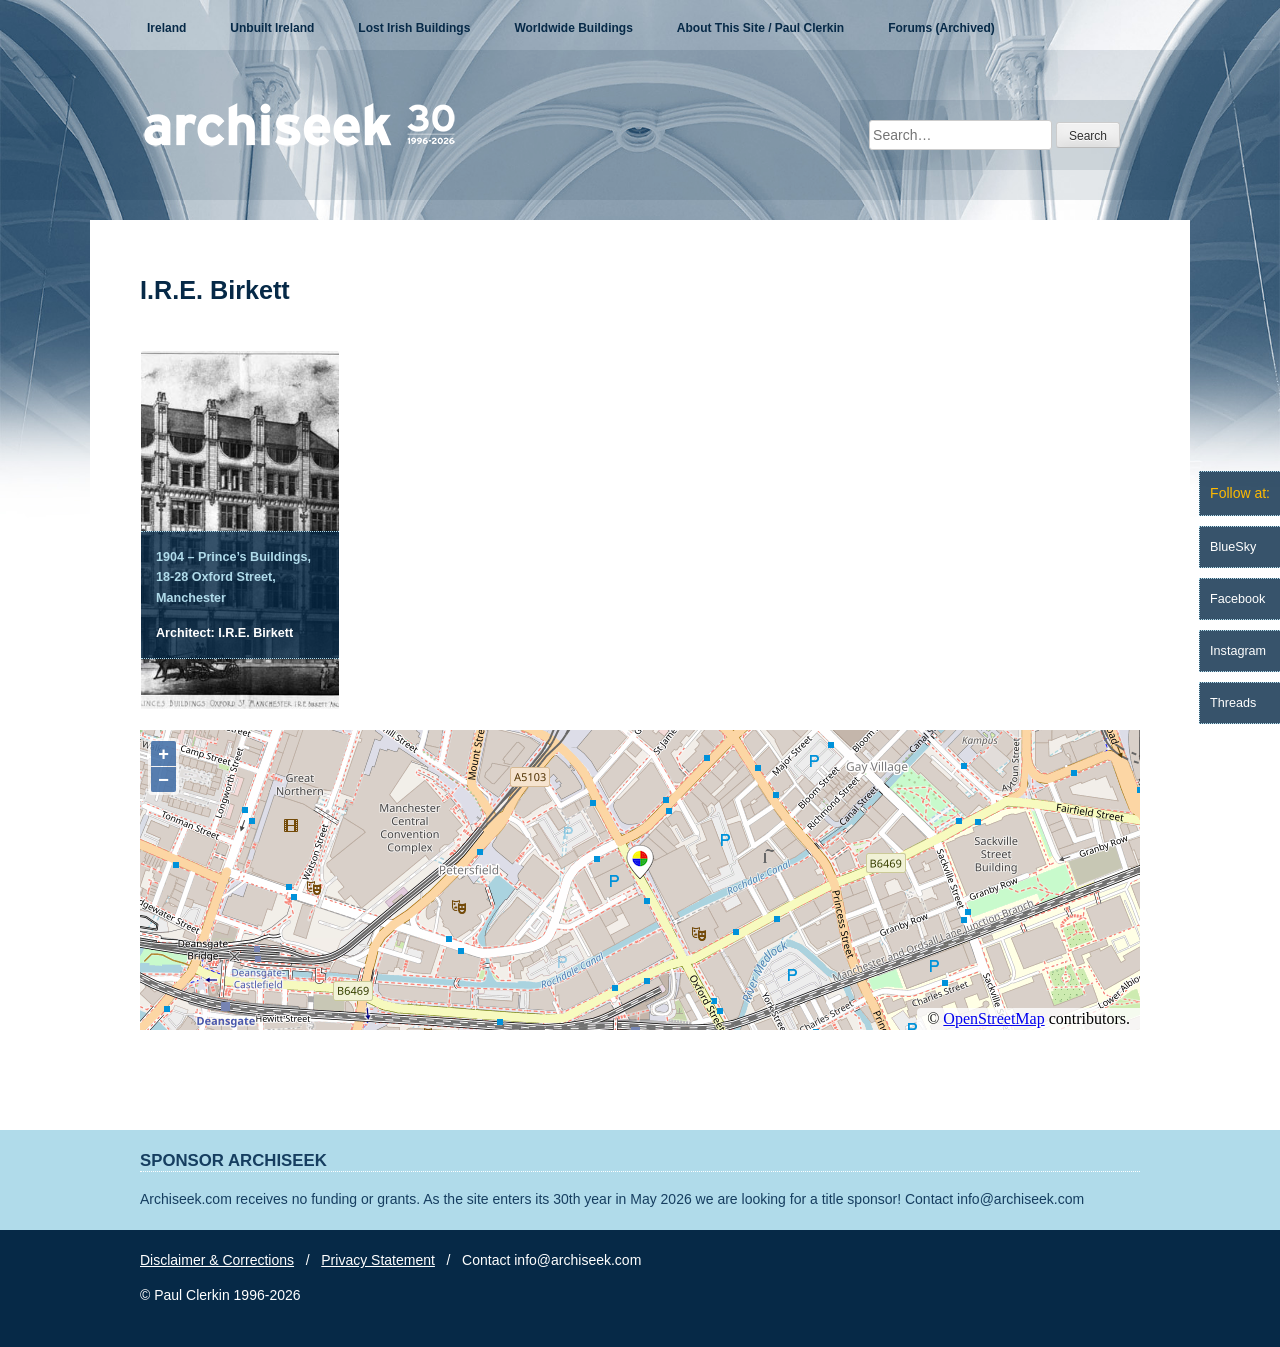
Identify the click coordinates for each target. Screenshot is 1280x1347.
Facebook (1237, 599)
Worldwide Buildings (573, 28)
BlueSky (1233, 547)
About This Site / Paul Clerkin (760, 28)
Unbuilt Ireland (272, 28)
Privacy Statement (378, 1260)
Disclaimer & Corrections (217, 1260)
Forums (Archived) (941, 28)
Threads (1233, 703)
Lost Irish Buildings (414, 28)
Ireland (166, 28)
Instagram (1238, 651)
